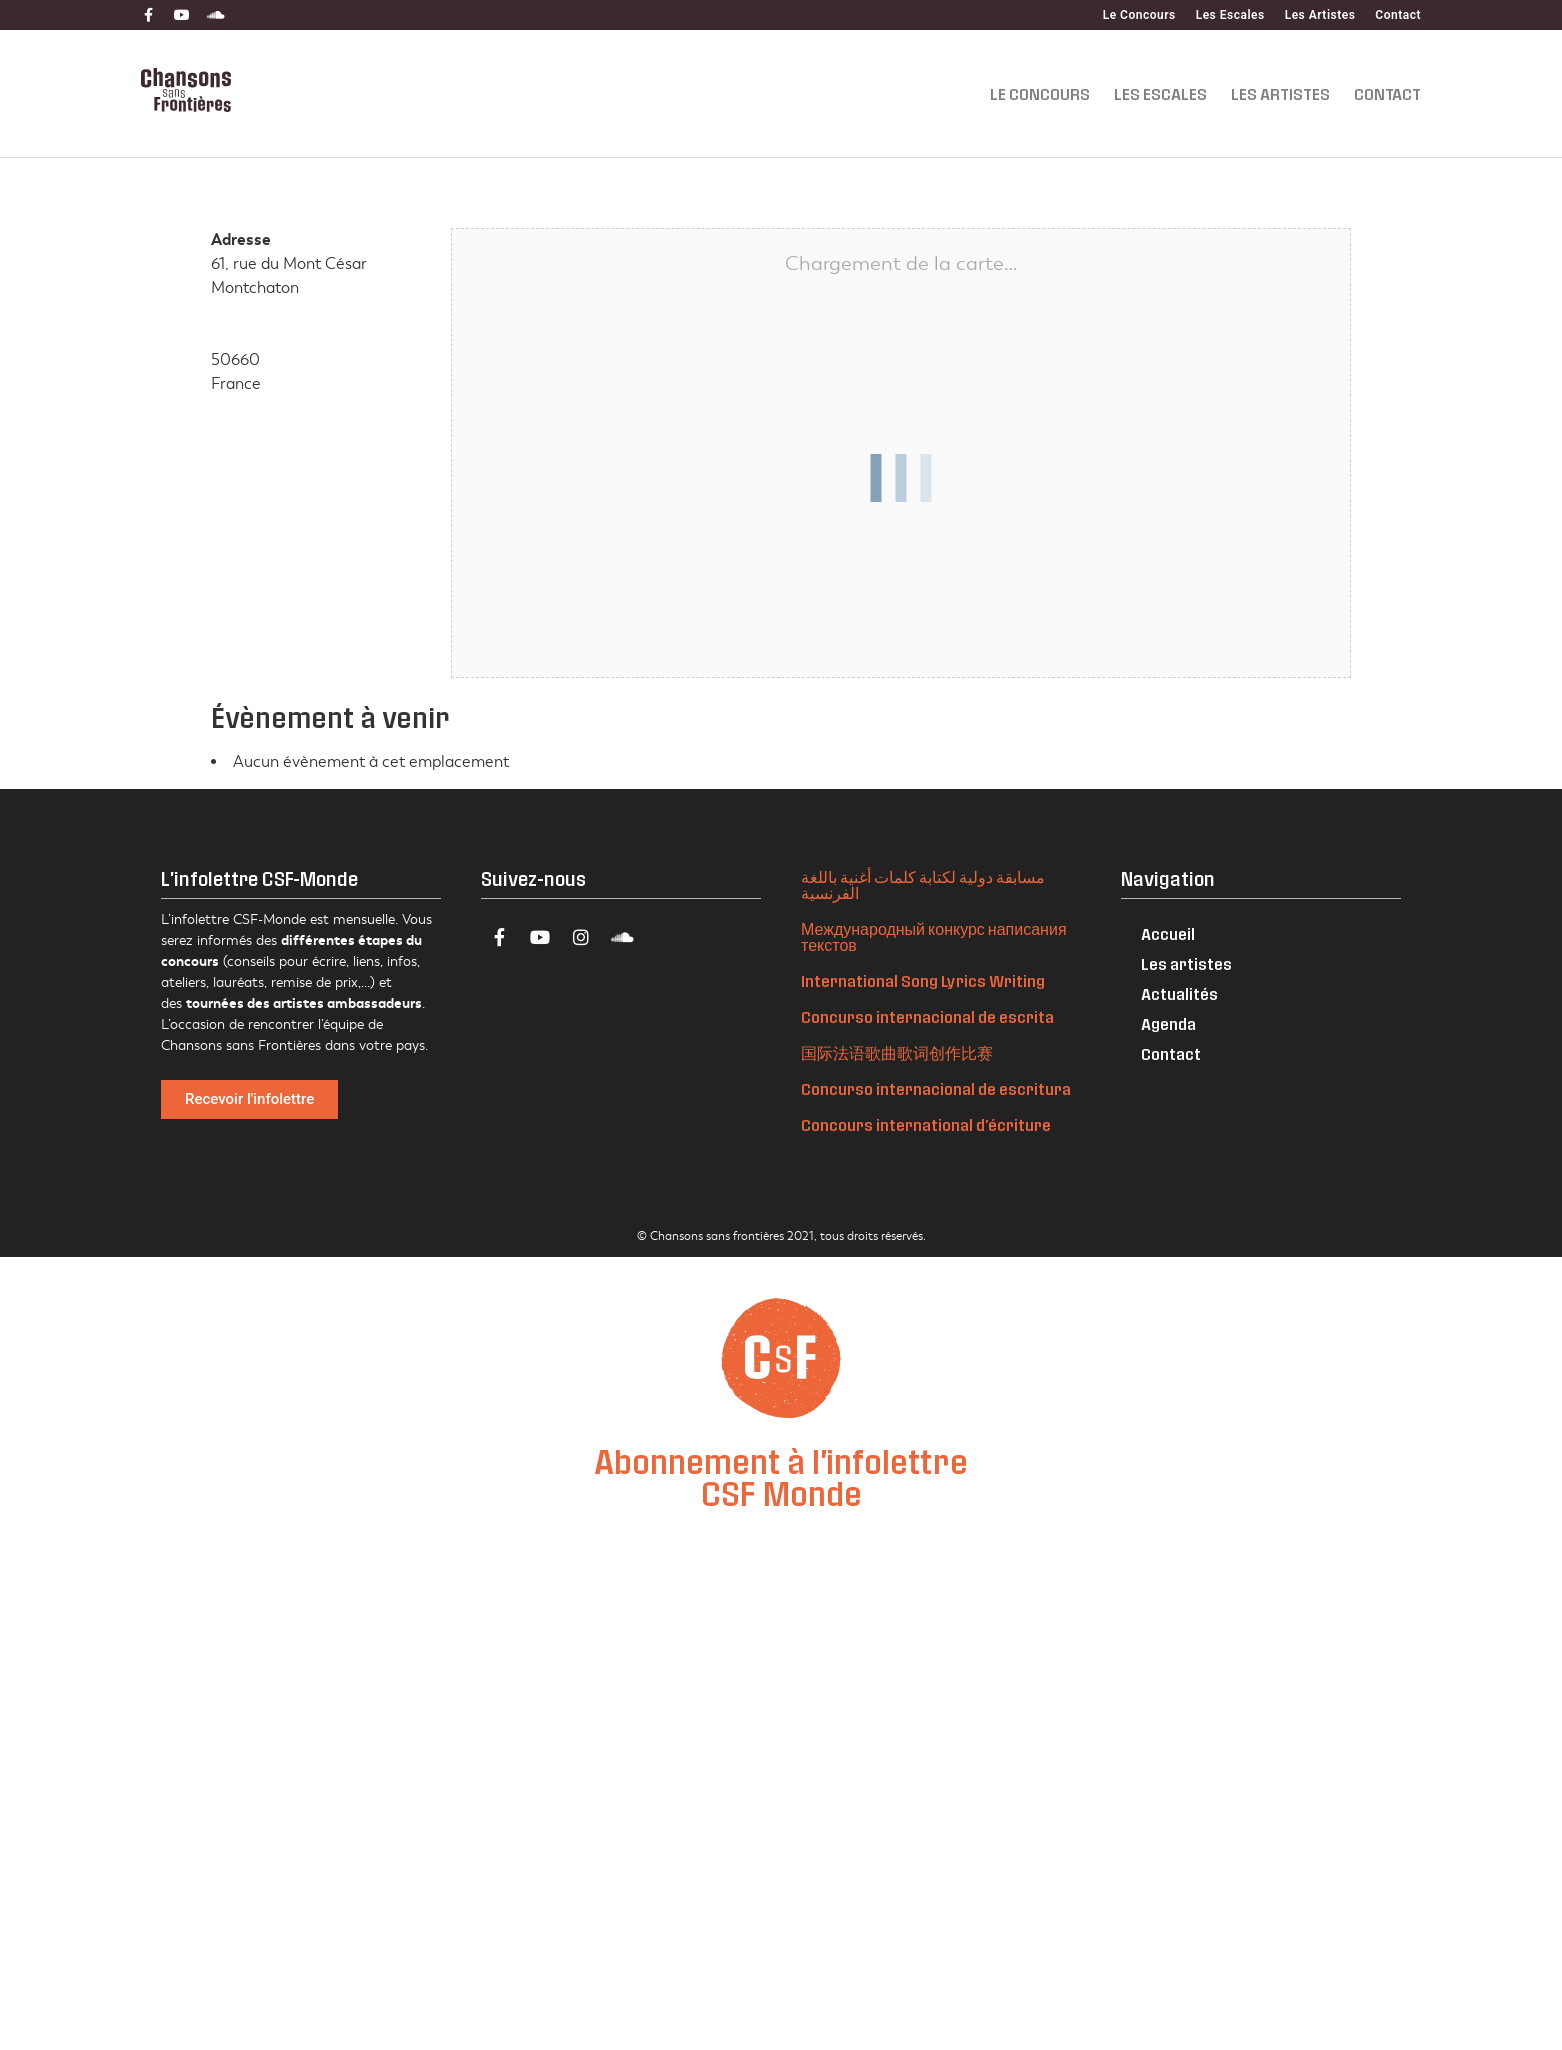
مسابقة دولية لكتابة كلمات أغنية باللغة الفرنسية (923, 884)
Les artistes (1186, 963)
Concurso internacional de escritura (936, 1088)
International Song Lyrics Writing (923, 980)
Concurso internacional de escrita (927, 1016)
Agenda (1168, 1023)
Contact (1398, 15)
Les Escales (1230, 15)
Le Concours (1139, 15)
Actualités (1179, 993)
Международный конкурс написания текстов (934, 936)
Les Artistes (1320, 15)
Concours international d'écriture (926, 1124)
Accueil (1168, 933)
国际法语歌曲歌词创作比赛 (897, 1052)
